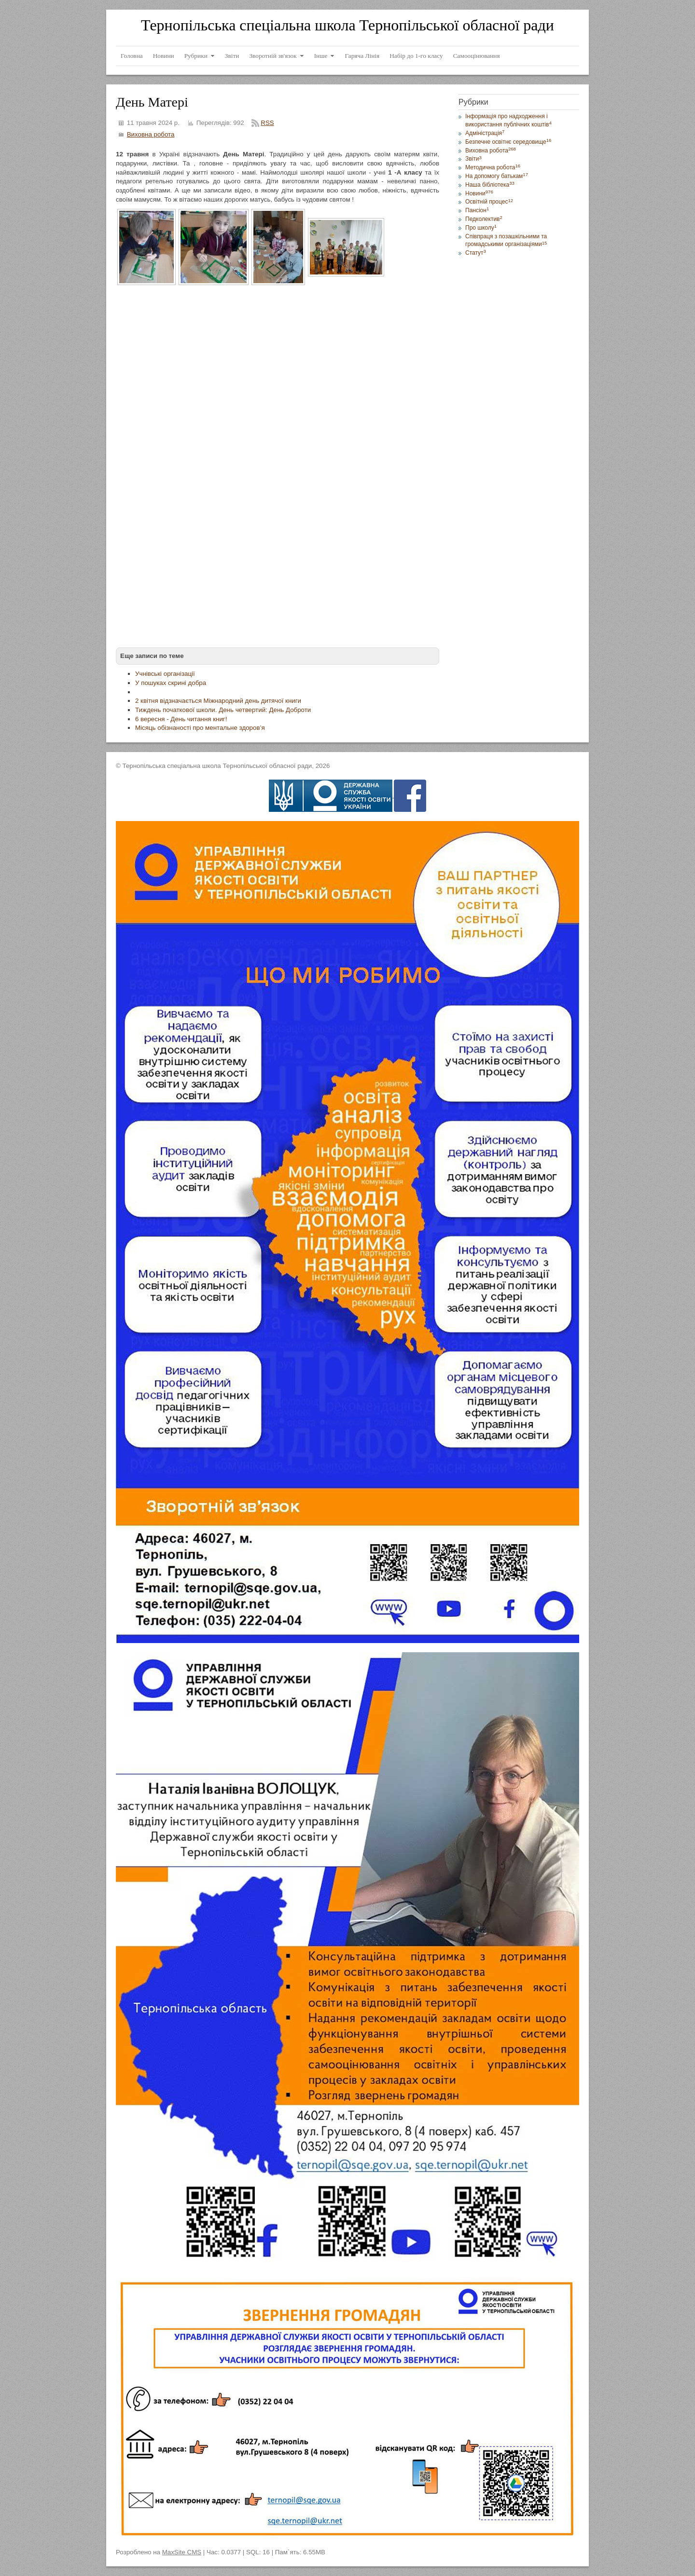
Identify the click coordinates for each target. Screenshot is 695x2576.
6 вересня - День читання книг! (181, 719)
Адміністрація (484, 133)
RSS (267, 122)
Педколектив (483, 219)
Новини (479, 193)
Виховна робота (151, 134)
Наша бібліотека (489, 184)
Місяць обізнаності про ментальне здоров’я (200, 727)
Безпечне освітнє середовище (508, 141)
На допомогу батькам (496, 176)
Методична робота (492, 167)
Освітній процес (489, 201)
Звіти (473, 158)
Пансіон (477, 210)
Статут (475, 252)
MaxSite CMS (181, 2552)
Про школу (481, 227)
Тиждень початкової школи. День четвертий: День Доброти (223, 709)
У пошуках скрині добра (170, 682)
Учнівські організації (165, 673)
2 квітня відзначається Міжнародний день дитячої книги (218, 700)
